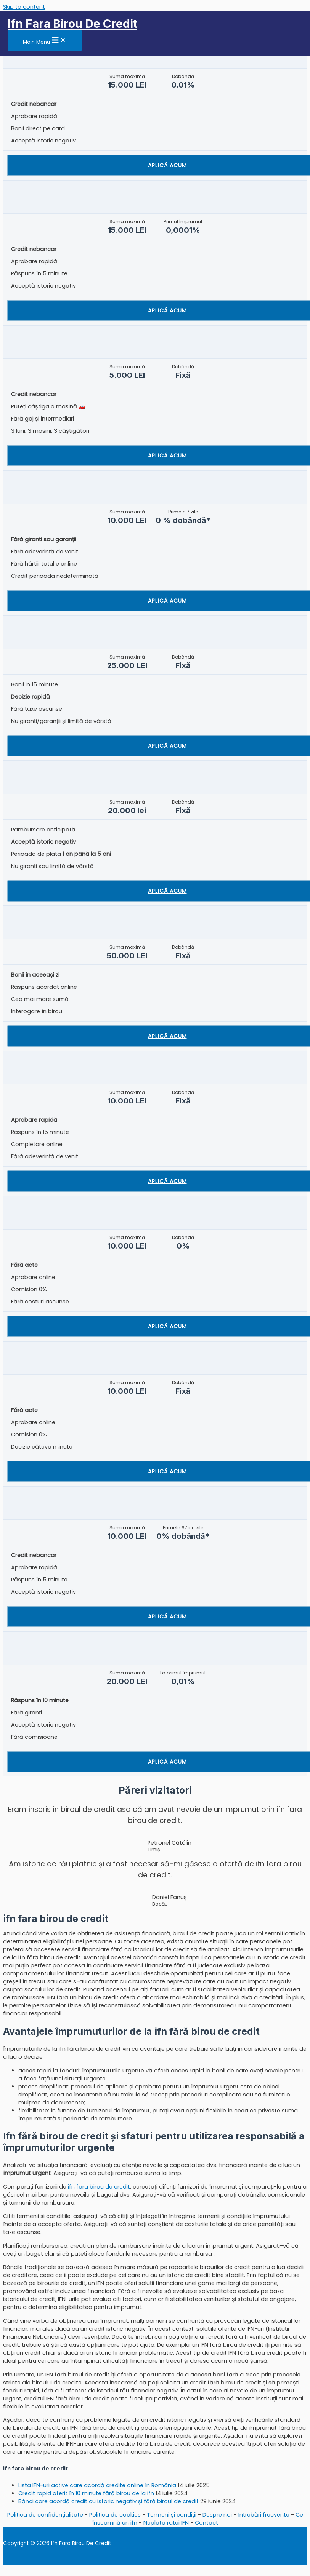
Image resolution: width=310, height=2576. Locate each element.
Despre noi (217, 2514)
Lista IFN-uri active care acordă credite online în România (97, 2485)
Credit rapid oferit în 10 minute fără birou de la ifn (86, 2493)
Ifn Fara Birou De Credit (72, 23)
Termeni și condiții (171, 2514)
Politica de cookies (115, 2514)
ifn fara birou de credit (99, 2187)
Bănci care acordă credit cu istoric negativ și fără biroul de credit (108, 2501)
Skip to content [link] (24, 7)
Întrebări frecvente (263, 2514)
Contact (206, 2522)
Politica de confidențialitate (45, 2514)
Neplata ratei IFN (166, 2522)
